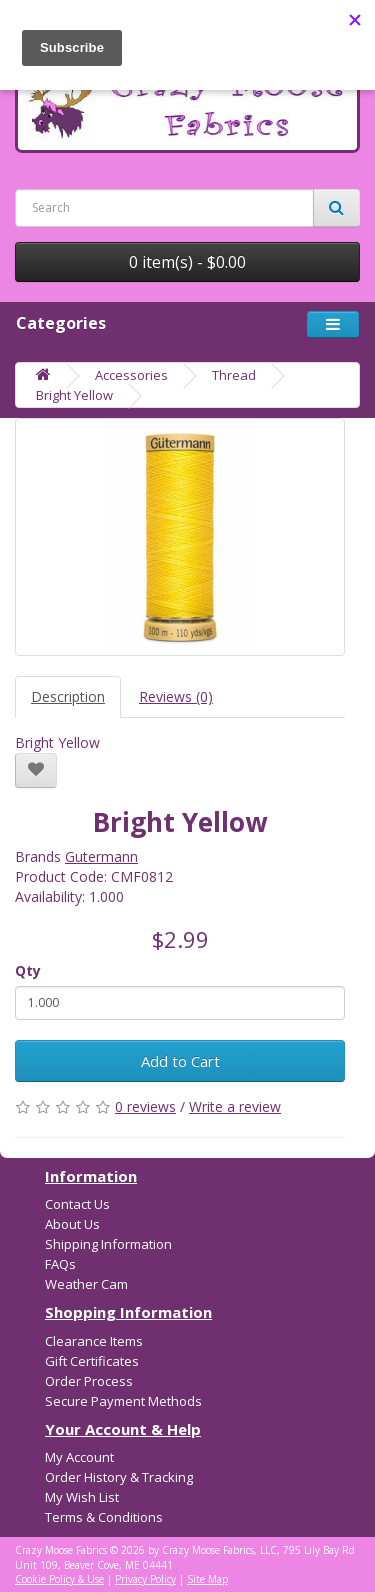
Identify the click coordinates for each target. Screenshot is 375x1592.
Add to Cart (180, 1061)
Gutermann (101, 856)
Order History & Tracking (119, 1477)
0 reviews (145, 1106)
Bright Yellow (74, 395)
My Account (79, 1457)
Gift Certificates (92, 1361)
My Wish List (82, 1497)
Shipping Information (108, 1244)
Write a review (235, 1106)
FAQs (60, 1264)
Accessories (131, 375)
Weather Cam (86, 1284)
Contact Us (77, 1204)
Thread (234, 375)
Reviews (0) (176, 696)
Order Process (89, 1381)
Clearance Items (94, 1341)
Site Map (207, 1579)
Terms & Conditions (104, 1517)
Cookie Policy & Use (59, 1579)
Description (68, 696)
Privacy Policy (145, 1579)
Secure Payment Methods (123, 1401)
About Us (72, 1224)
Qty (28, 970)
